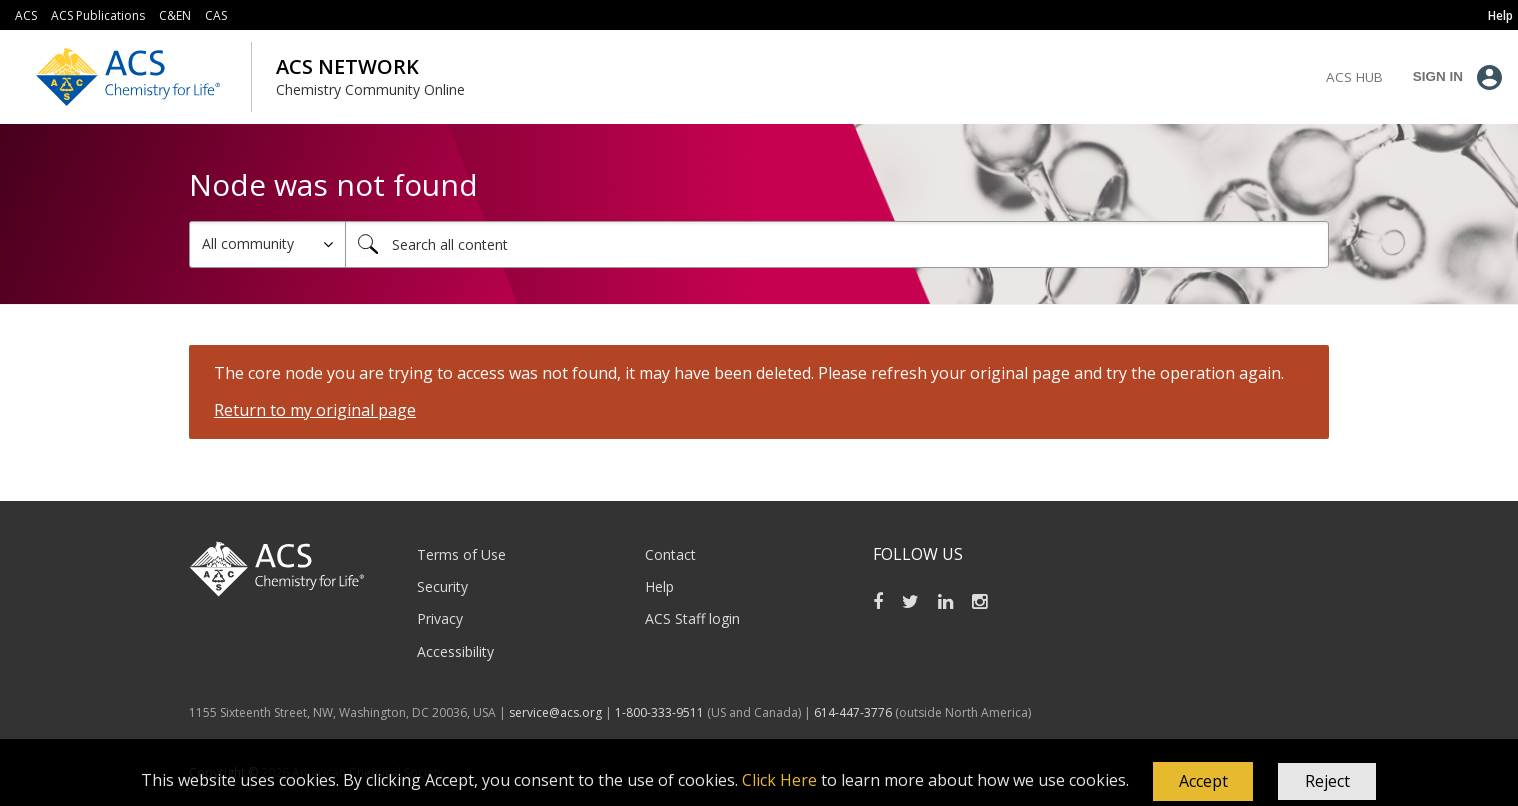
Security (442, 586)
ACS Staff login (692, 618)
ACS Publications (98, 15)
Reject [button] (1327, 781)
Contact (670, 554)
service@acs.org (555, 712)
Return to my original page (315, 410)
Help (659, 586)
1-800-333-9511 (659, 712)
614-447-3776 (854, 712)
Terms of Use (461, 554)
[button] (1203, 782)
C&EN (175, 15)
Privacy (440, 618)
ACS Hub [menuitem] (1354, 77)
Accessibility (455, 651)
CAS (216, 15)
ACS (26, 15)
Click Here (779, 780)
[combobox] (837, 244)
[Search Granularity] (267, 244)
